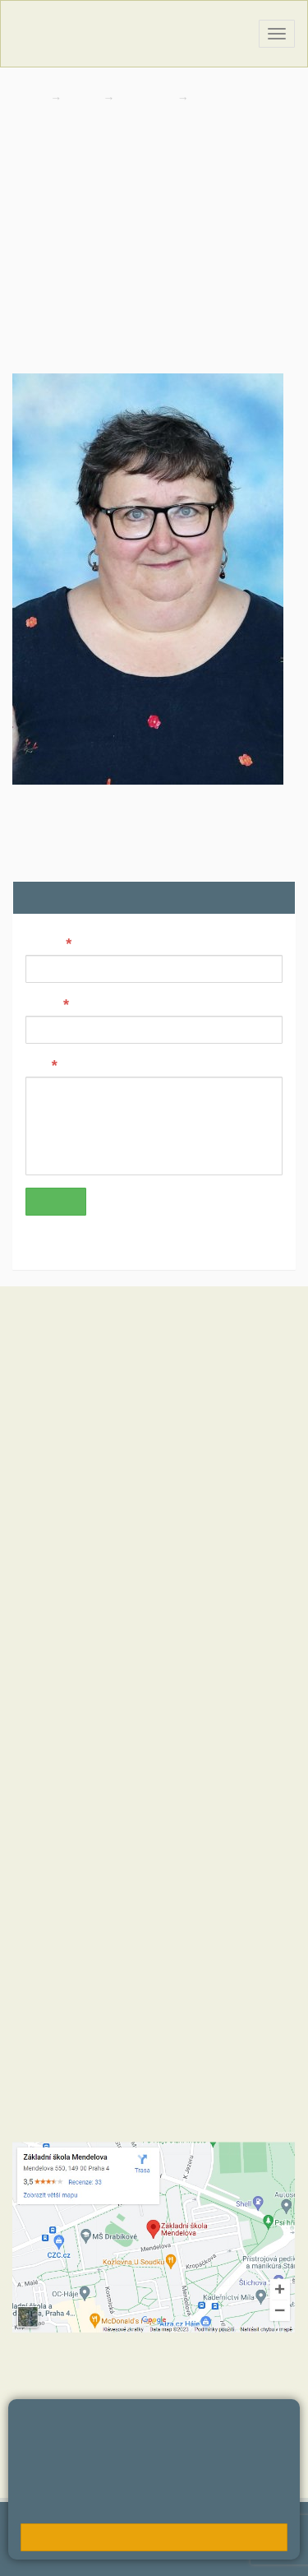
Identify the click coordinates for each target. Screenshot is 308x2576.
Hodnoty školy (48, 1607)
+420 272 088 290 (104, 1878)
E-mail (42, 1003)
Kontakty (147, 97)
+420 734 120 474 (201, 1895)
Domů (27, 97)
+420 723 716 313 (193, 1862)
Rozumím (154, 2537)
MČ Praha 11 (46, 1705)
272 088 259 (48, 255)
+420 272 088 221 (102, 1771)
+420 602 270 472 (92, 1788)
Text (36, 1064)
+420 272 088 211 (94, 1862)
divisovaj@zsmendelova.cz (91, 201)
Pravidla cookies (158, 2506)
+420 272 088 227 (102, 1895)
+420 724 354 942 (200, 1878)
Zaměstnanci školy (246, 97)
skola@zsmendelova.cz (111, 1804)
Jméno (43, 942)
